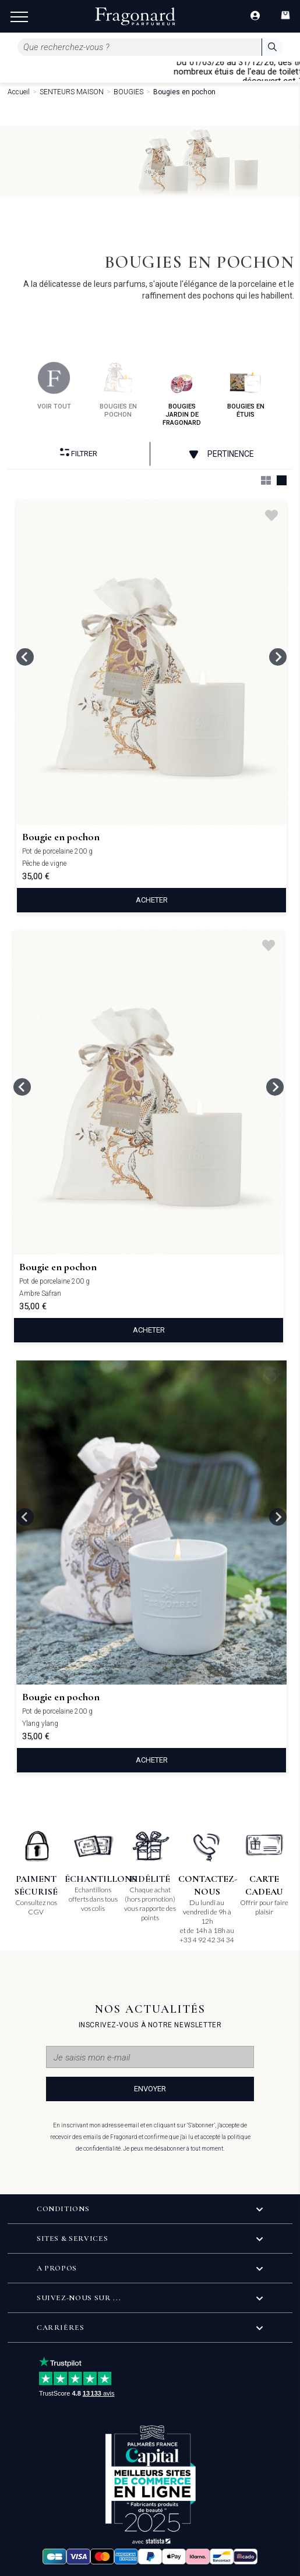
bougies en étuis (245, 390)
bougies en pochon (118, 390)
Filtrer (78, 453)
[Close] (294, 70)
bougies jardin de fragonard (182, 394)
